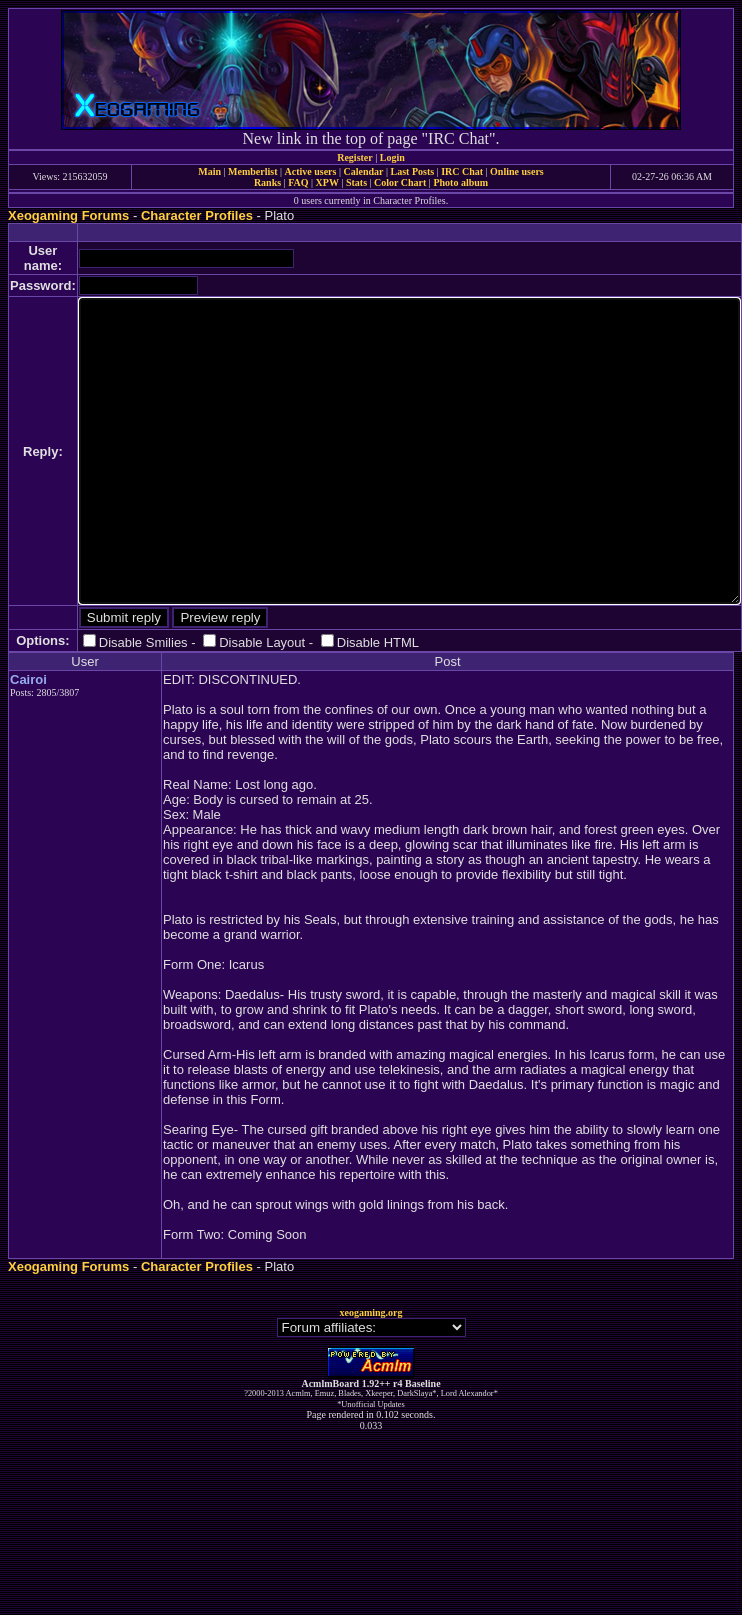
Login (392, 157)
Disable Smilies (143, 642)
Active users (311, 171)
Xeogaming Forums (68, 215)
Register (355, 157)
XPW (327, 182)
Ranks (267, 182)
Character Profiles (197, 215)
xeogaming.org (370, 1312)
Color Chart (400, 182)
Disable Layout (262, 642)
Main (209, 171)
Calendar (363, 171)
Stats (356, 182)
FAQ (298, 182)
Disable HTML (378, 642)
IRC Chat (462, 171)
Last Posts (412, 171)
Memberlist (252, 171)
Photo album (460, 182)
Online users (517, 171)
